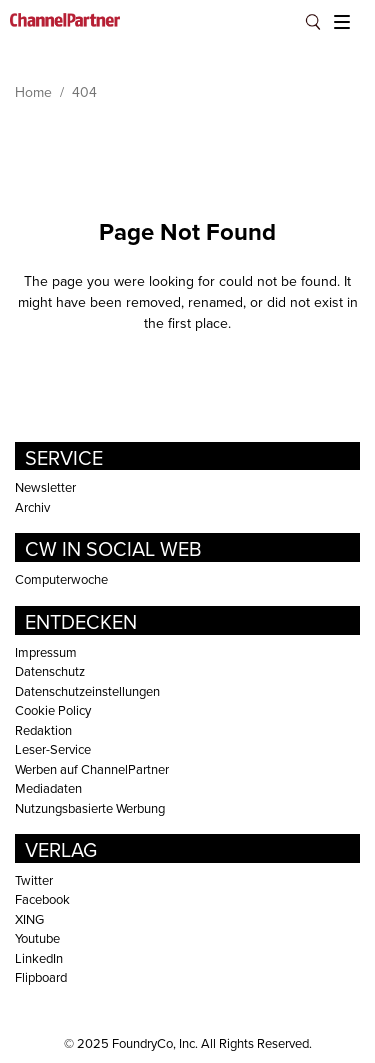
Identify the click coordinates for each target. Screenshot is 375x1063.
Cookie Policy (53, 710)
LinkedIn (39, 958)
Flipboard (41, 977)
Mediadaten (48, 788)
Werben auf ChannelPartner (92, 769)
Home (33, 92)
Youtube (37, 938)
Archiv (32, 507)
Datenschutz (50, 671)
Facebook (42, 899)
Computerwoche (61, 579)
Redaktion (43, 730)
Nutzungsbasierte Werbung (90, 808)
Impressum (46, 652)
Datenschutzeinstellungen (87, 691)
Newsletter (45, 487)
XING (29, 919)
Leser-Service (53, 749)
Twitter (34, 880)
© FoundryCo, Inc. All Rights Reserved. (188, 1043)
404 (84, 92)
